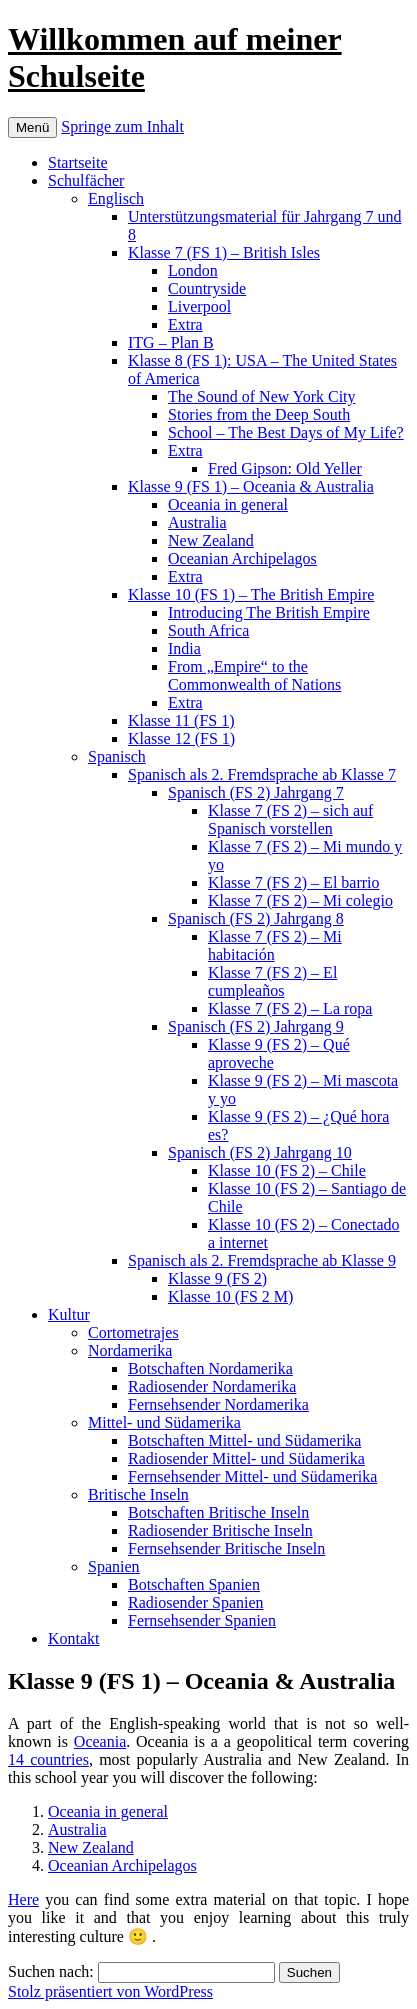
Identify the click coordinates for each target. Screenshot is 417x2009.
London (193, 270)
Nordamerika (130, 1350)
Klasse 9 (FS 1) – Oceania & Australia (251, 486)
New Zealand (211, 540)
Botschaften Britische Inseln (218, 1512)
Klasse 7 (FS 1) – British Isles (224, 252)
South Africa (208, 630)
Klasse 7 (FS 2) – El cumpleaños (272, 981)
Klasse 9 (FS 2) (217, 1278)
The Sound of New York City (262, 396)
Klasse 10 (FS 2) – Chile (287, 1170)
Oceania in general (228, 504)
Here (23, 1899)
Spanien (114, 1566)
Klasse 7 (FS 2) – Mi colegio (300, 900)
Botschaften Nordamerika (210, 1368)
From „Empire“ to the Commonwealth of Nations (254, 675)
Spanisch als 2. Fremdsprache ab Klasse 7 (262, 774)
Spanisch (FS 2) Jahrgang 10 (260, 1152)
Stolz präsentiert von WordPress (110, 1991)
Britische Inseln (138, 1494)
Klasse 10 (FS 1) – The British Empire (251, 594)
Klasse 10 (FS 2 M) (230, 1296)
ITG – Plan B (171, 342)
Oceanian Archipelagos (242, 558)
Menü (32, 127)
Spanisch (117, 756)
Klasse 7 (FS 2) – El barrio (294, 882)
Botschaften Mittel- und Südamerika (244, 1440)
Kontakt (74, 1638)
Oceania (100, 1741)
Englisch (116, 198)
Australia (197, 522)
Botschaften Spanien (194, 1584)
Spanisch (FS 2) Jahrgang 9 (256, 1026)
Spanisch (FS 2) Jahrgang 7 (256, 792)
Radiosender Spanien (196, 1602)
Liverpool (199, 306)
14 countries (48, 1759)
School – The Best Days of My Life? (286, 432)
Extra (185, 324)
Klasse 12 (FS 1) (181, 738)
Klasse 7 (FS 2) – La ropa (290, 1008)
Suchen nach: (51, 1971)
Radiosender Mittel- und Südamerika (246, 1458)
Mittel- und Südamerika (164, 1422)
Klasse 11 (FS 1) (181, 720)
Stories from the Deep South (259, 414)
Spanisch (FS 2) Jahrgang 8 (256, 918)
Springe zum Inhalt (122, 126)
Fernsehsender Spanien (202, 1620)
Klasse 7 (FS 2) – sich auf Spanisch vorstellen (290, 819)
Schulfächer (86, 180)
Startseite (78, 162)
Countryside (207, 288)
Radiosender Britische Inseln (220, 1530)
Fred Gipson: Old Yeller (285, 468)
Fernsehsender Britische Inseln (226, 1548)
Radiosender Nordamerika (212, 1386)
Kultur (69, 1314)
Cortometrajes (133, 1332)
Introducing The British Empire (269, 612)
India (184, 648)
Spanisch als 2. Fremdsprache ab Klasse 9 (262, 1260)
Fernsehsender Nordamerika (218, 1404)
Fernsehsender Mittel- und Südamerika (252, 1476)
